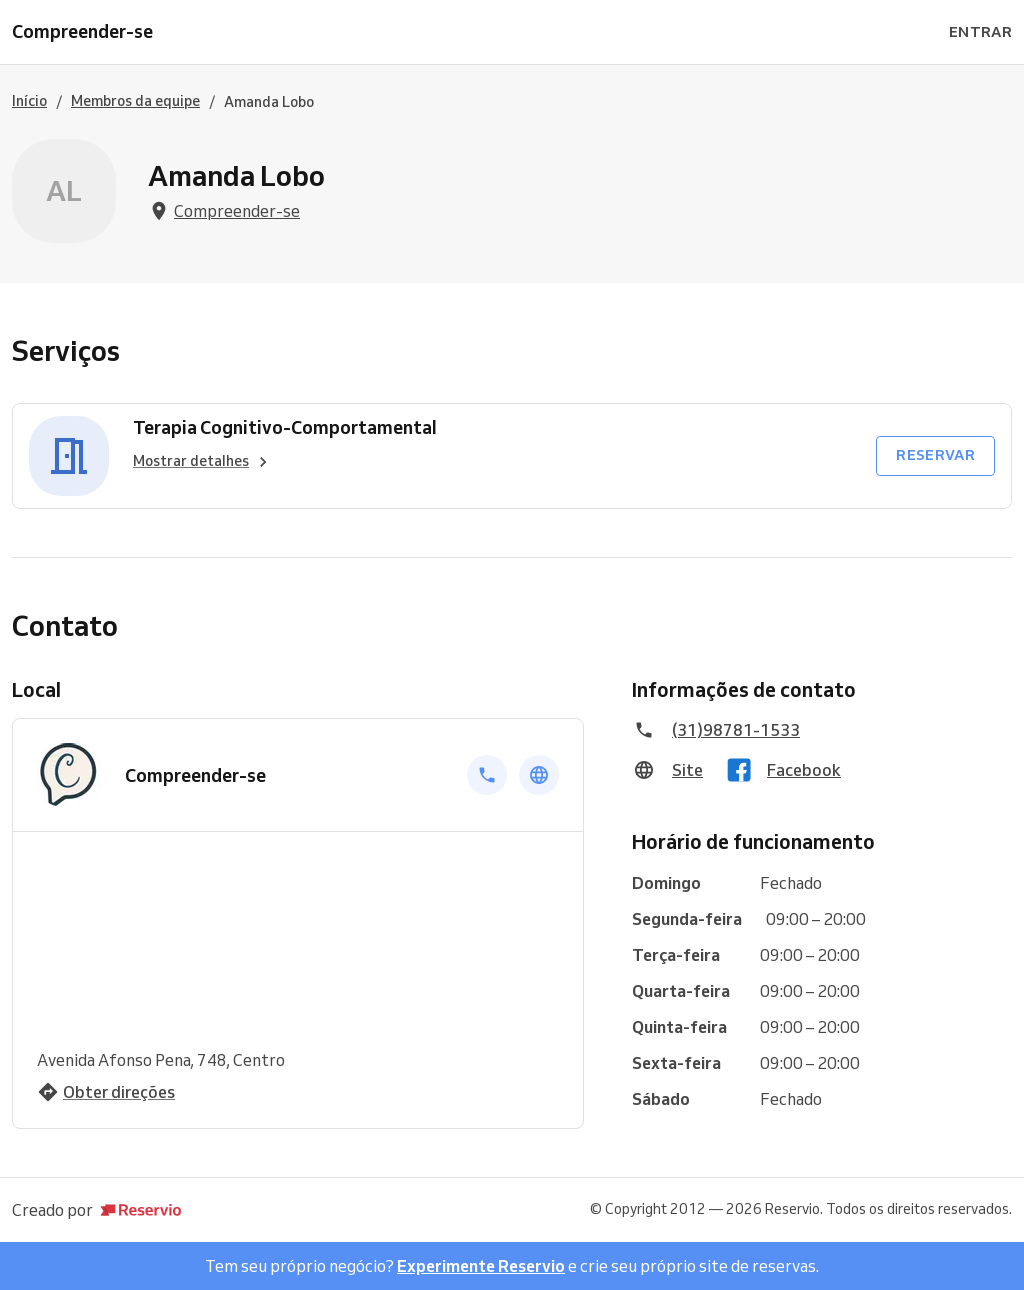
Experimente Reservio (481, 1266)
